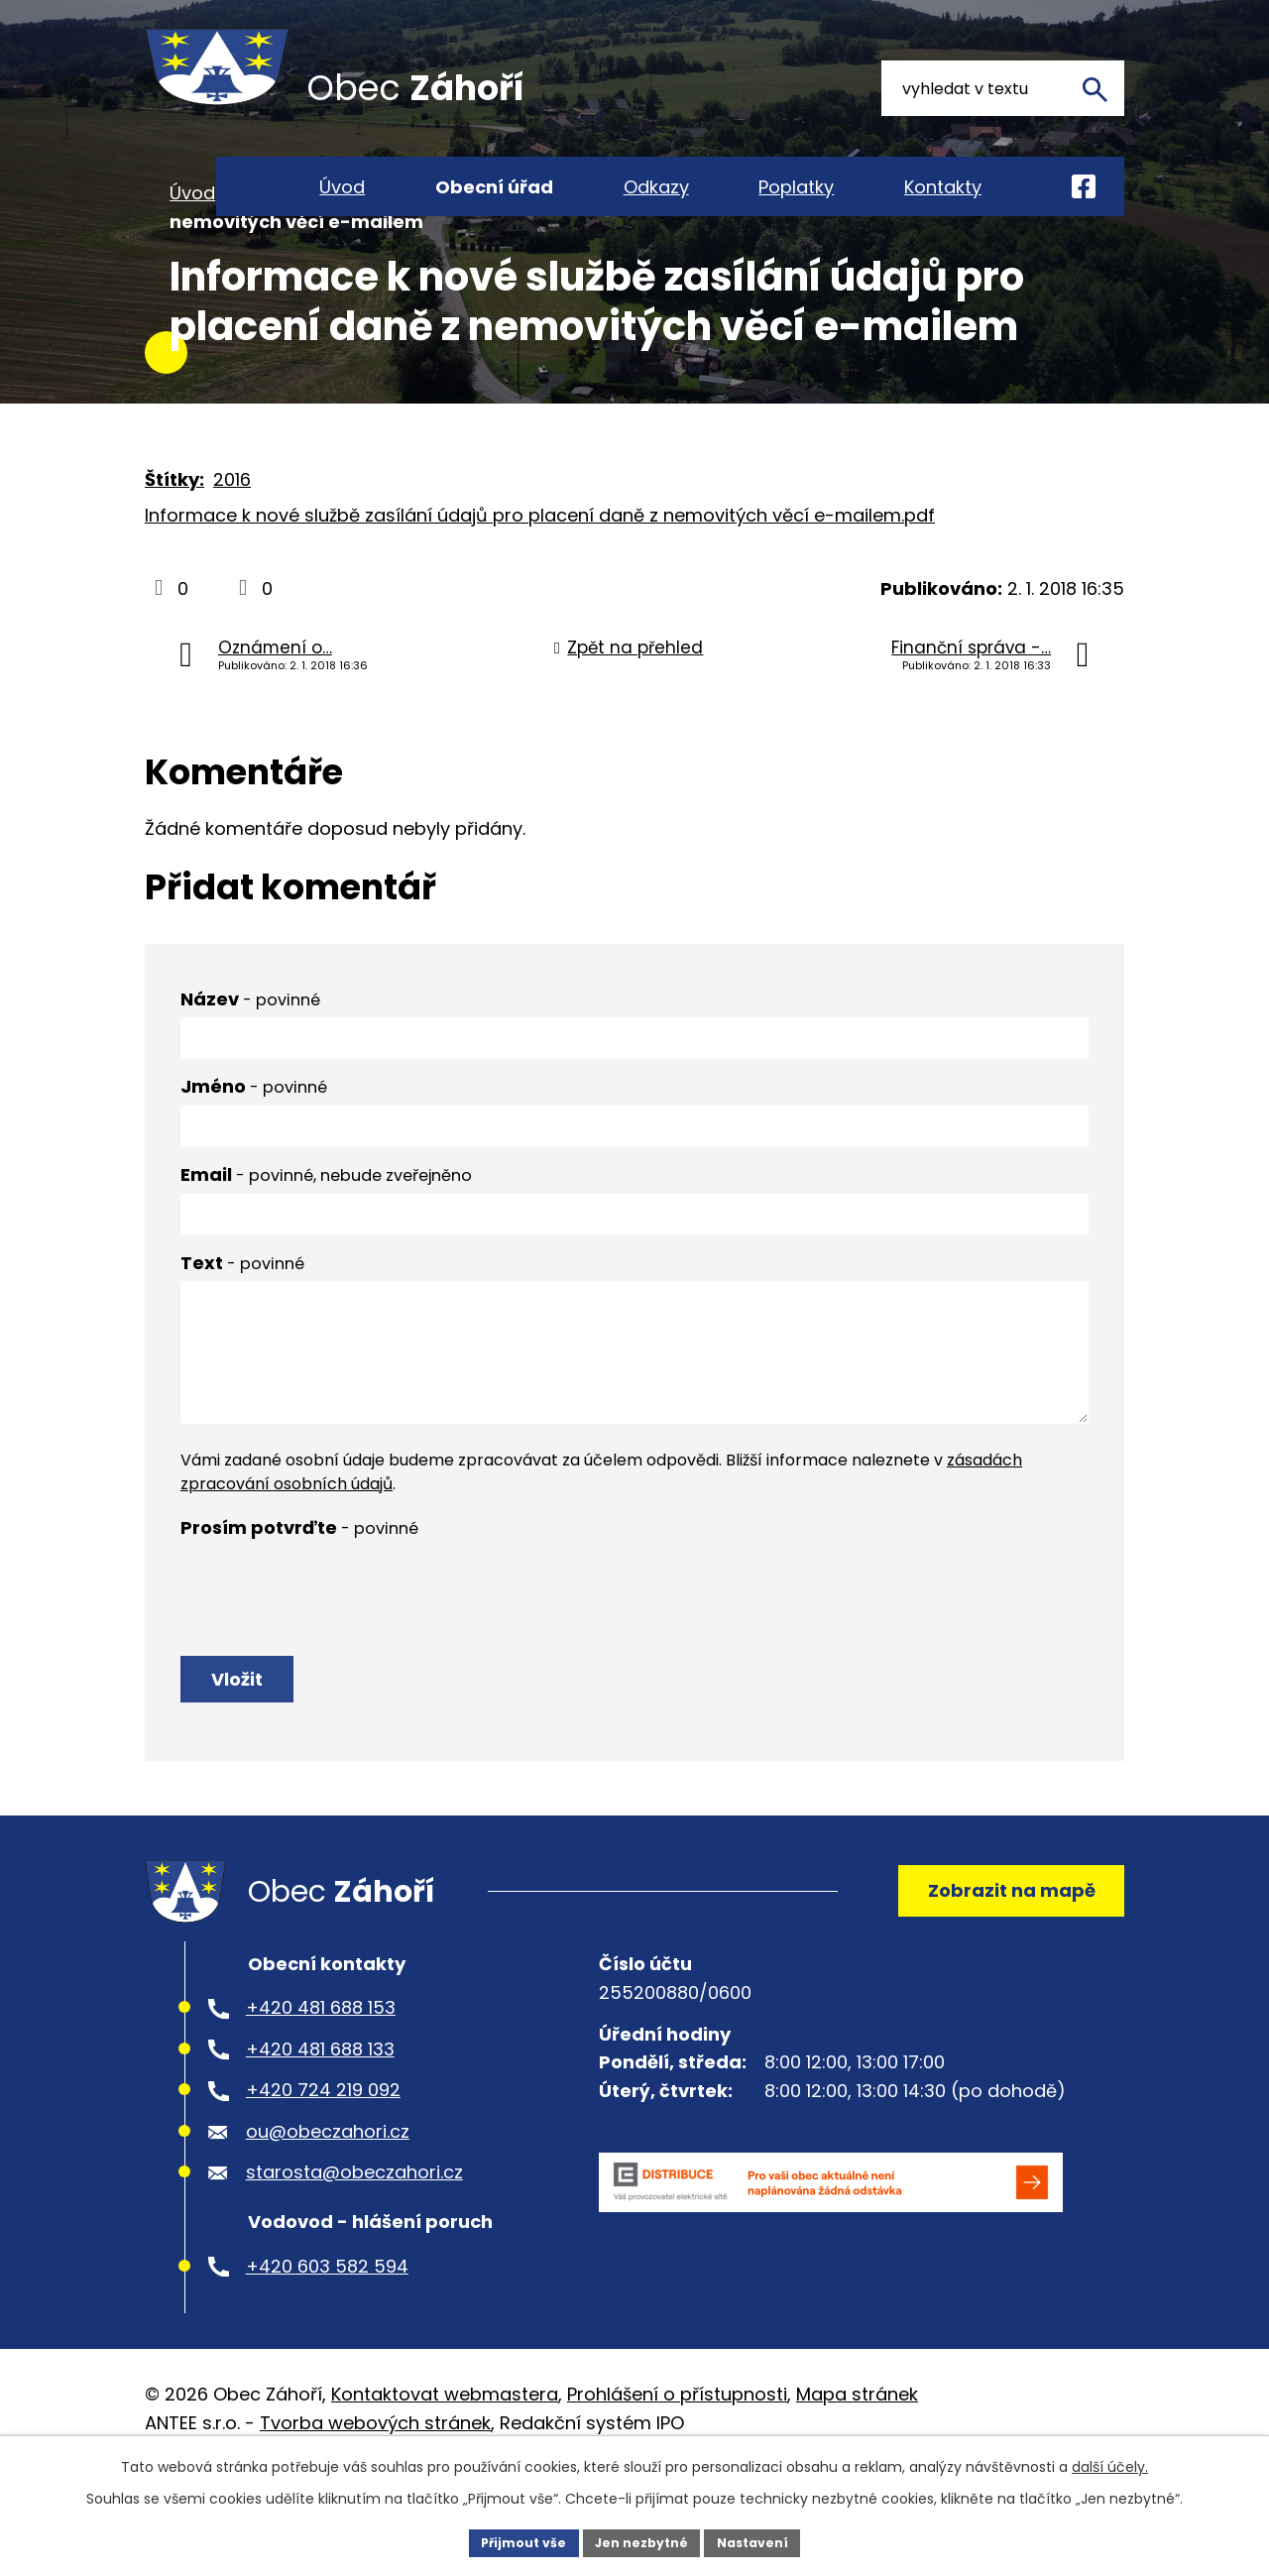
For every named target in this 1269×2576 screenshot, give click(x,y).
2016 (232, 547)
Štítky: (174, 547)
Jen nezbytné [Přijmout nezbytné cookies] (642, 2540)
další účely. (1110, 2463)
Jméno (253, 1154)
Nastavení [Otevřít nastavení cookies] (765, 2540)
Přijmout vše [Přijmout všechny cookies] (511, 2540)
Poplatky (796, 187)
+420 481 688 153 (321, 2104)
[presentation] (331, 1654)
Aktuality (432, 261)
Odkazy (656, 187)
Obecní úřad (305, 261)
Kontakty (942, 187)
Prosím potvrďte (299, 1595)
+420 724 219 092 (323, 2186)
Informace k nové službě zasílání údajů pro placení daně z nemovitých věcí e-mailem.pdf (540, 583)
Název (250, 1067)
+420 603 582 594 (327, 2362)
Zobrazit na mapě (998, 1977)
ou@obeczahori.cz (327, 2228)
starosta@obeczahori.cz (354, 2269)
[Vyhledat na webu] (1002, 88)
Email (326, 1242)
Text (242, 1331)
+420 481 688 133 (320, 2146)
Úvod (192, 261)
